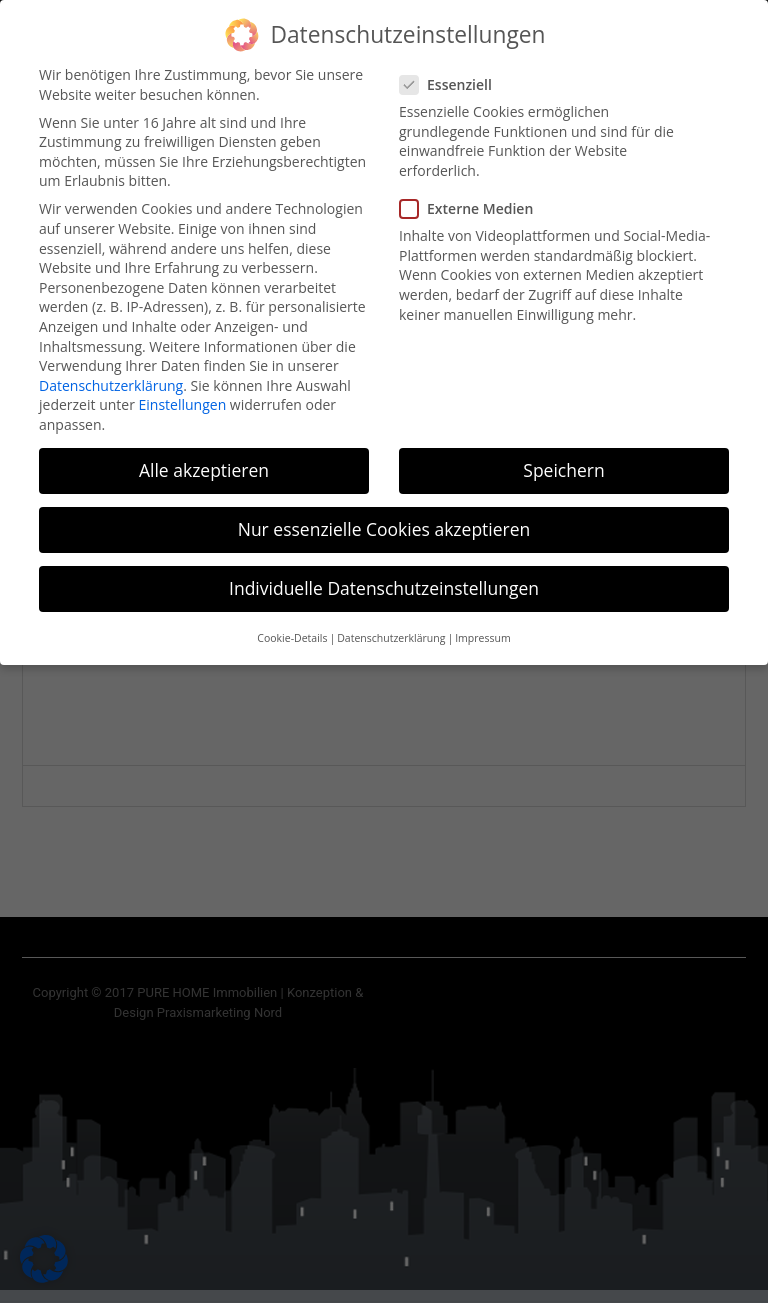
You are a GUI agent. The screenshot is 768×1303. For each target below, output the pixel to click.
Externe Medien (472, 194)
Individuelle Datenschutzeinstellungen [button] (384, 575)
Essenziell (452, 70)
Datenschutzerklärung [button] (391, 625)
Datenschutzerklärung (111, 371)
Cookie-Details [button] (292, 625)
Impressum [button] (482, 625)
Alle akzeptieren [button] (204, 456)
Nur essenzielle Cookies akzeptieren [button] (384, 516)
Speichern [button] (563, 456)
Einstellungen (183, 391)
